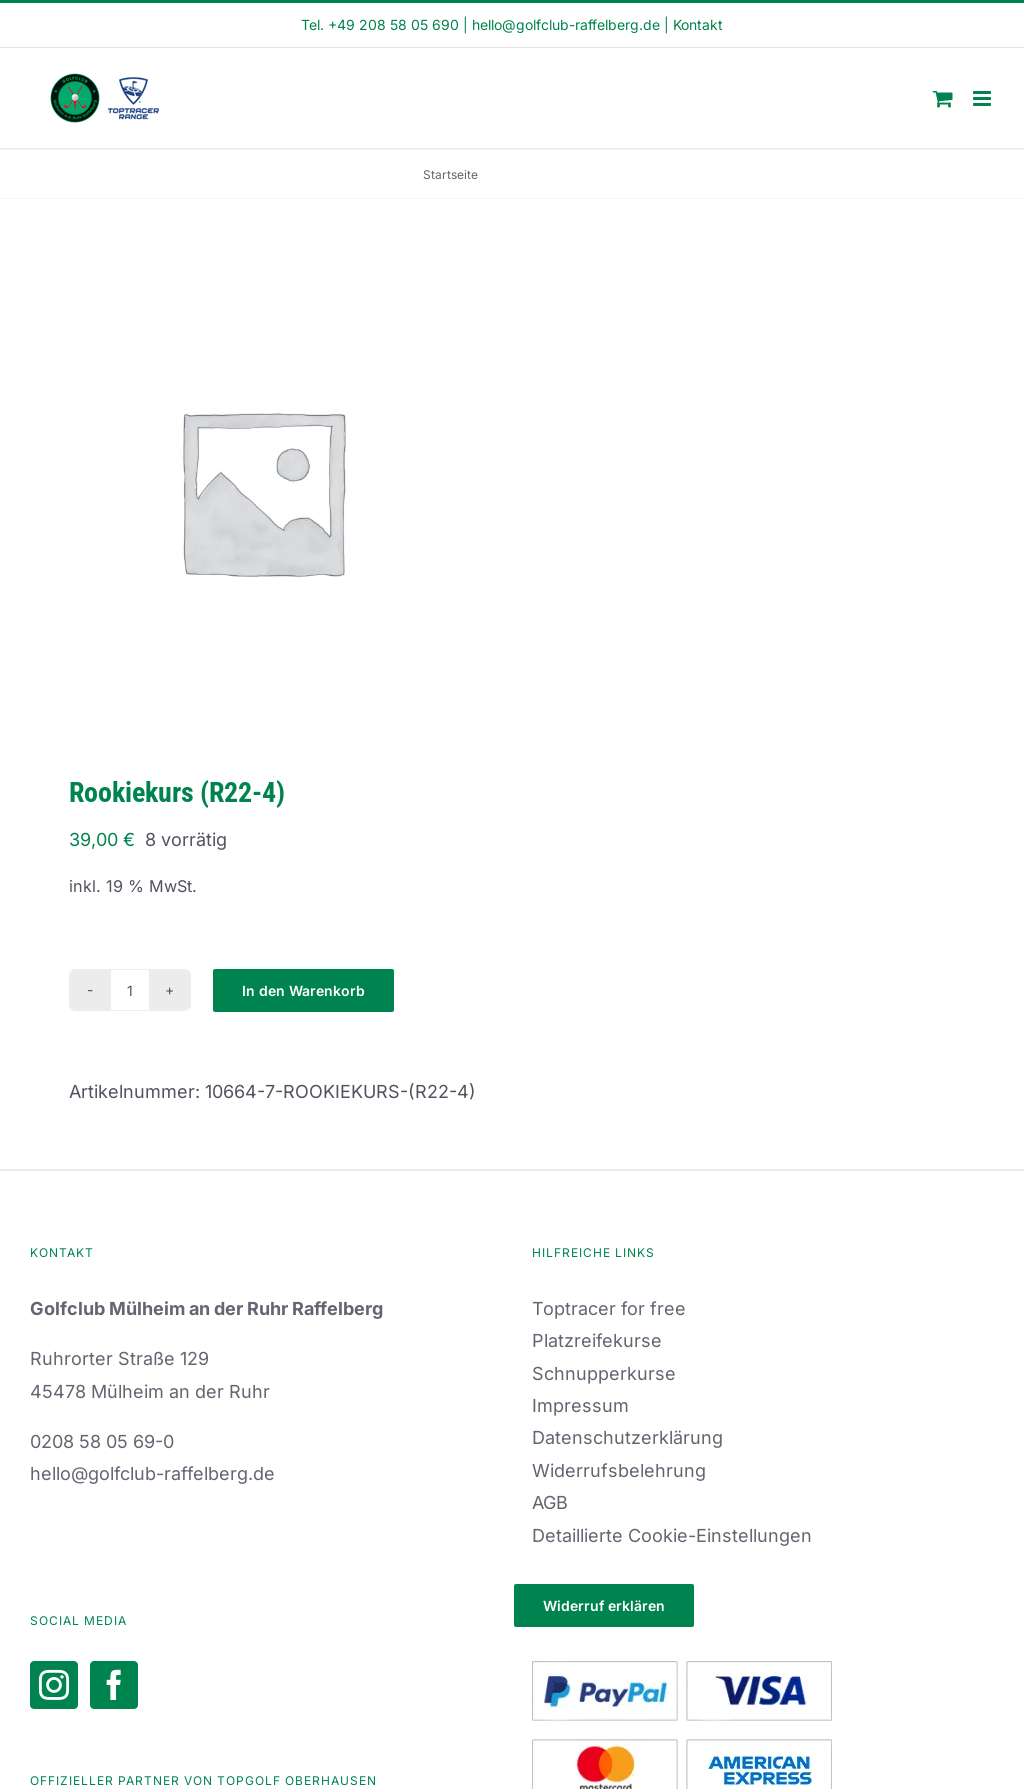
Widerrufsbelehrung (619, 1470)
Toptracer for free (609, 1308)
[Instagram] (54, 1685)
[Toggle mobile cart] (943, 98)
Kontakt (698, 24)
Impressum (580, 1405)
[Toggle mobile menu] (983, 98)
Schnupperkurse (604, 1373)
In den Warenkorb (303, 990)
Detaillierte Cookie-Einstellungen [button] (672, 1535)
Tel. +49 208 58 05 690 (380, 24)
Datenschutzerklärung (627, 1437)
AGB (550, 1502)
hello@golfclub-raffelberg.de (566, 24)
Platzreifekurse (597, 1340)
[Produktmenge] (130, 990)
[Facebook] (114, 1685)
